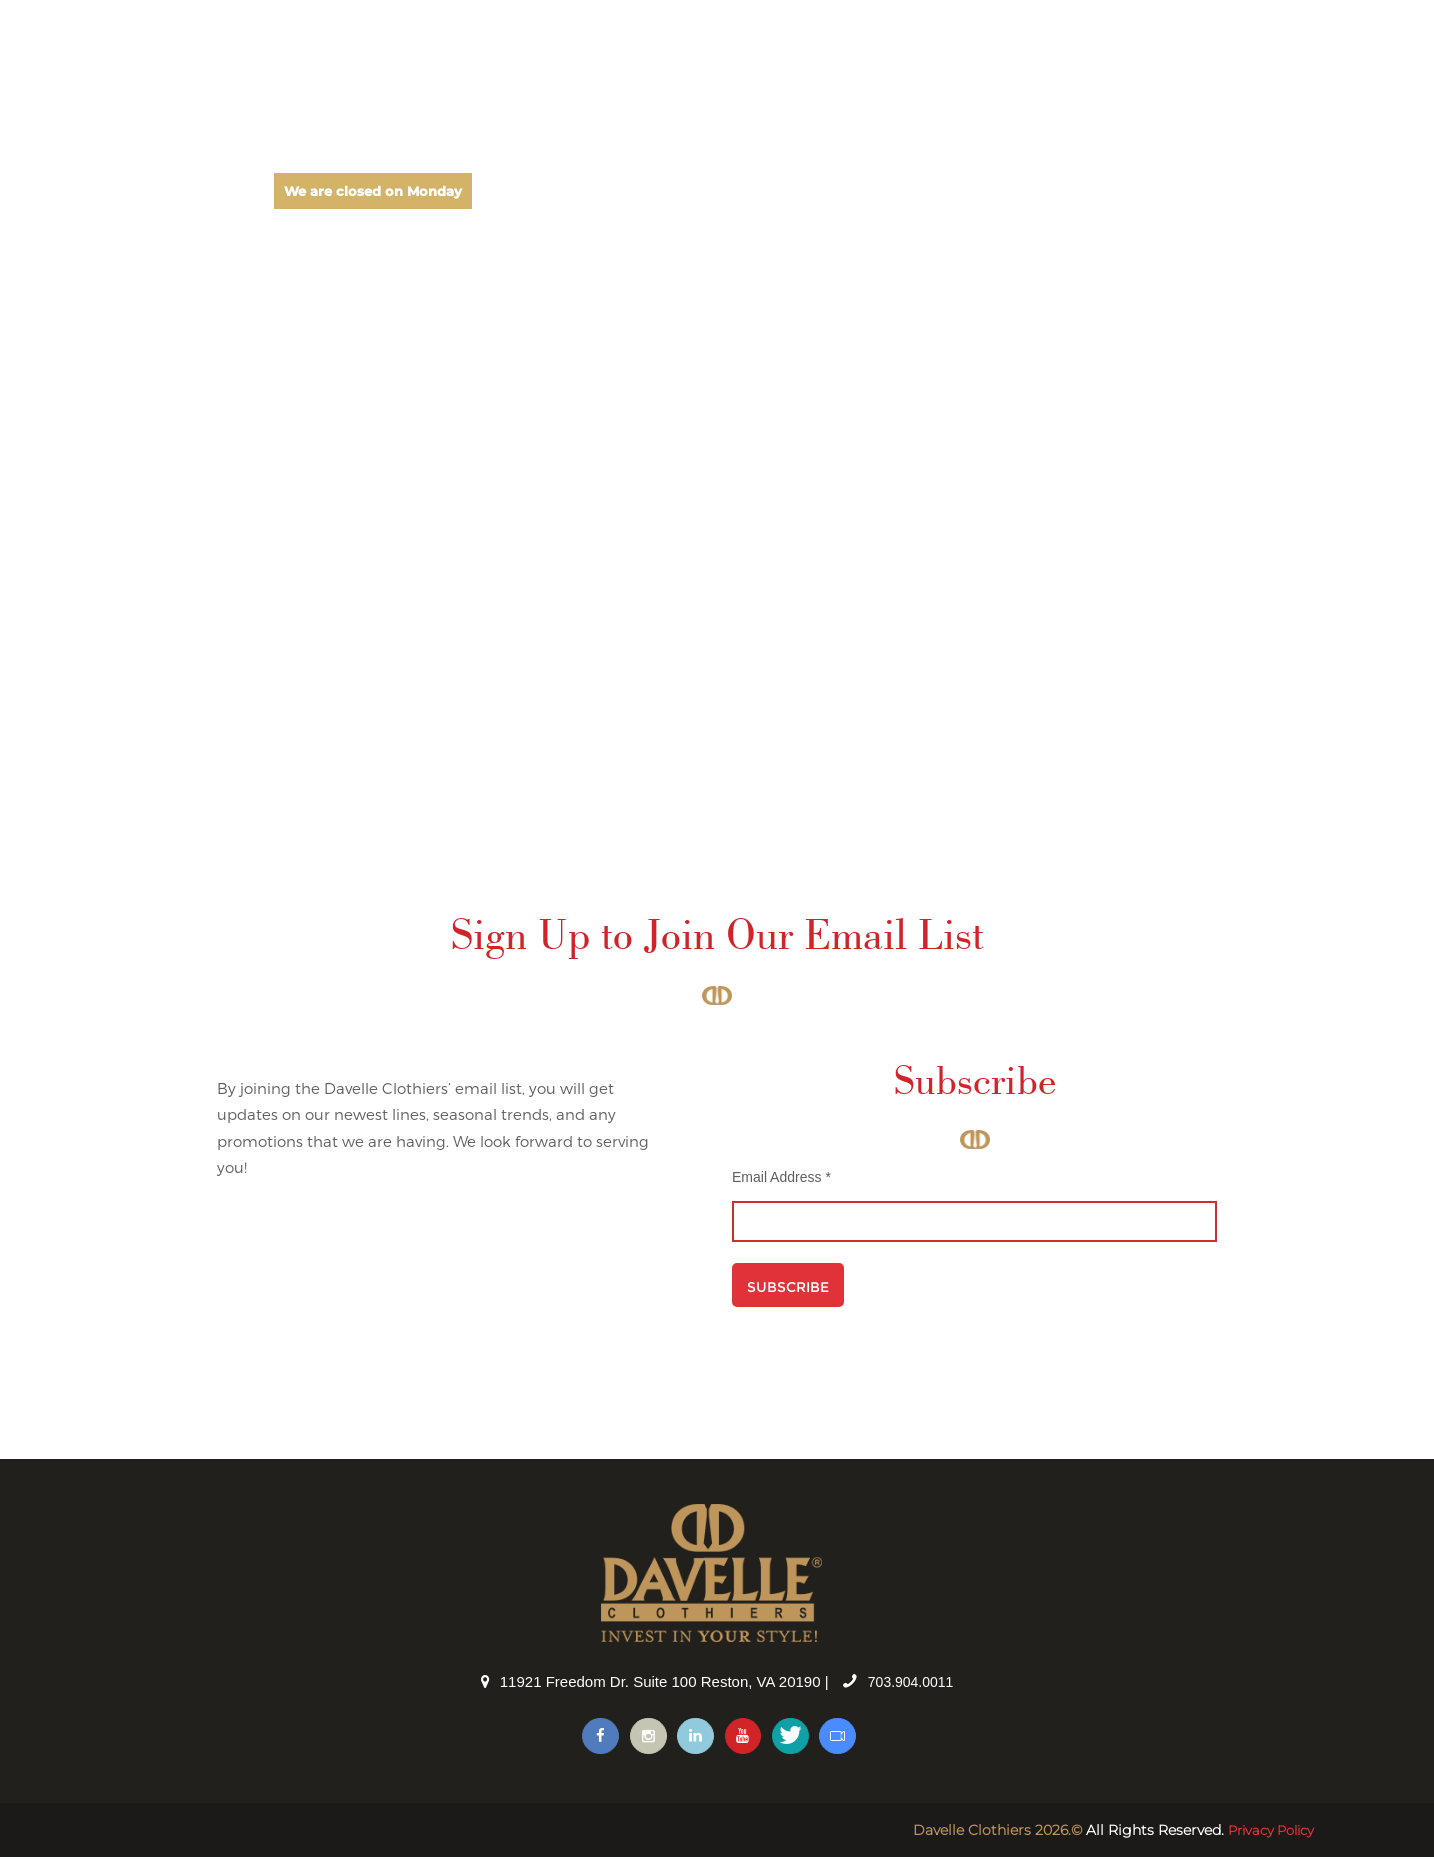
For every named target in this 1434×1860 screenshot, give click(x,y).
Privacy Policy (1266, 1833)
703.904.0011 (911, 1681)
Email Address (781, 1177)
